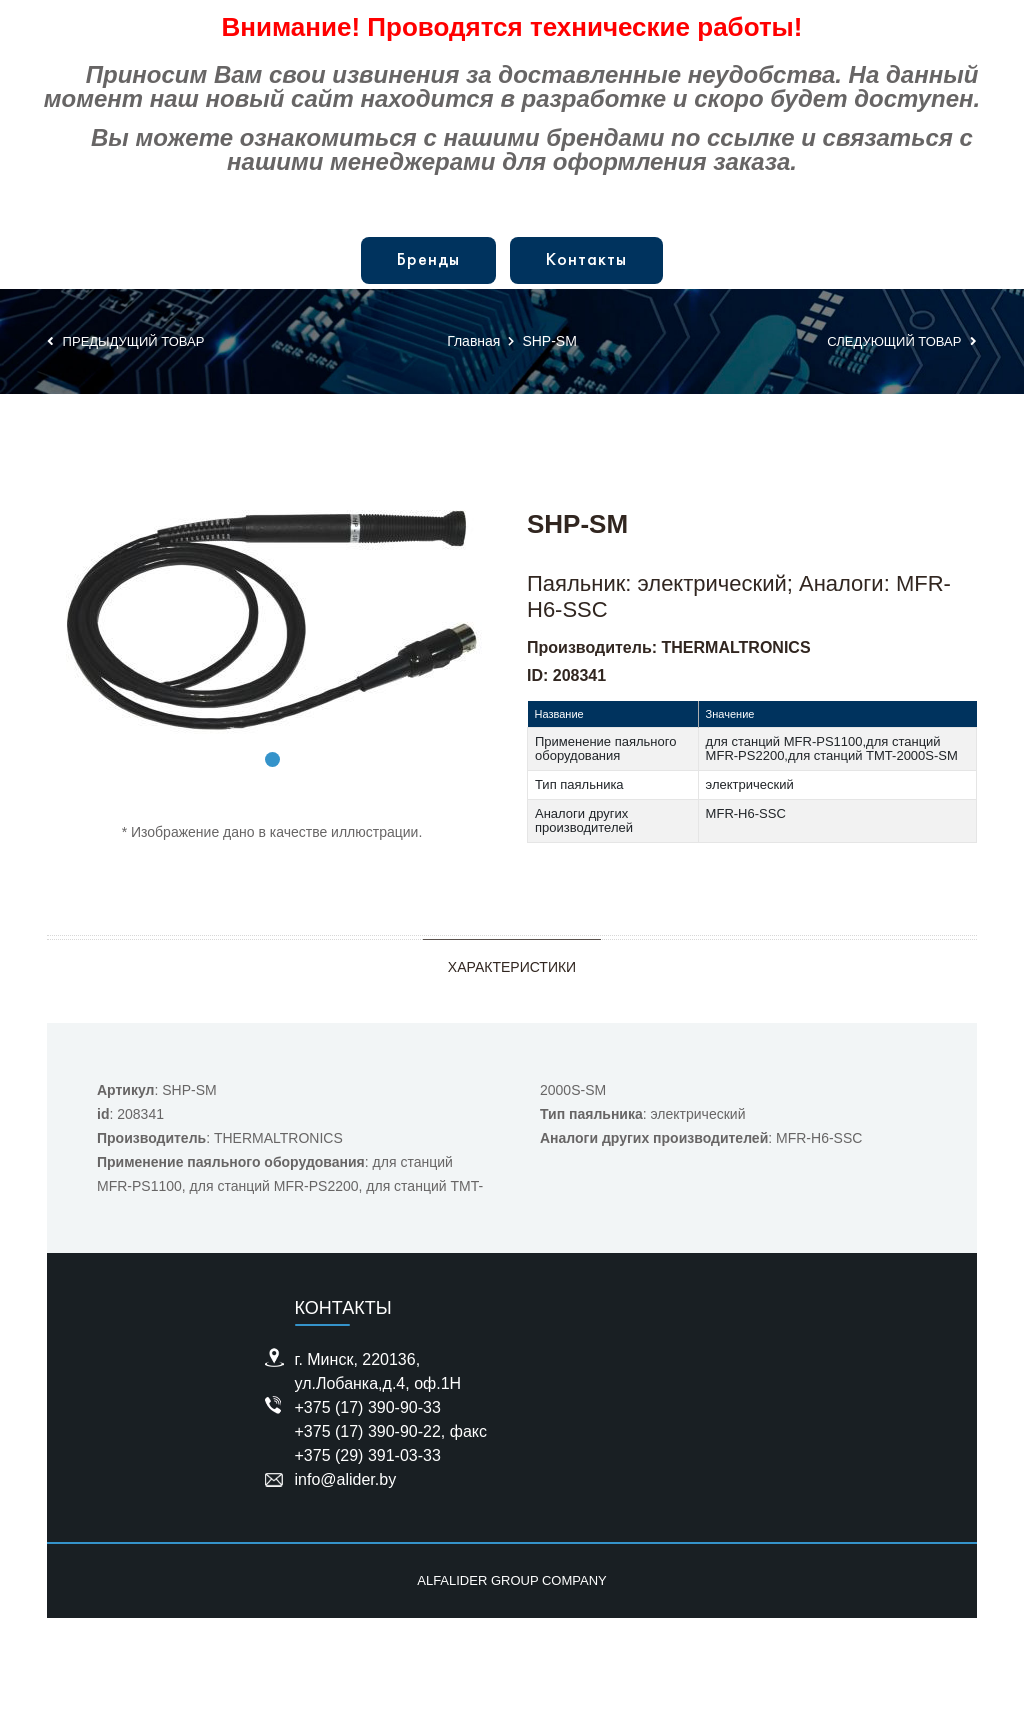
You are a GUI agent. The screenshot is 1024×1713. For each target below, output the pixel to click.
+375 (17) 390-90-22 (368, 1431)
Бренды (428, 260)
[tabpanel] (272, 620)
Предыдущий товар (125, 341)
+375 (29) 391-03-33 (368, 1455)
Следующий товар (902, 341)
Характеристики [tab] (512, 967)
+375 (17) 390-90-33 (368, 1407)
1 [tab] (272, 759)
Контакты (586, 260)
